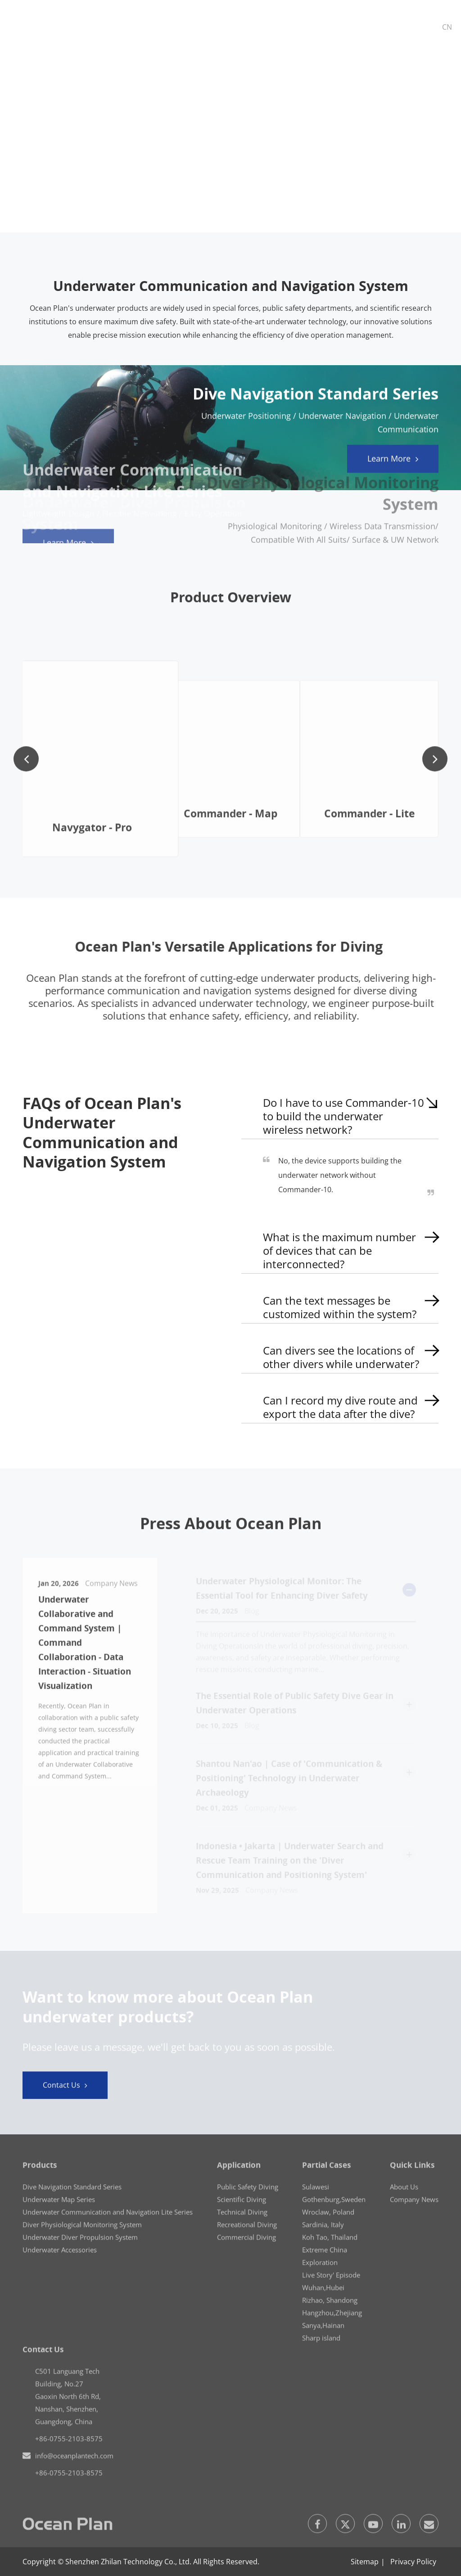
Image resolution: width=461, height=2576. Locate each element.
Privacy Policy (413, 2562)
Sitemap (365, 2562)
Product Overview (230, 601)
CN (447, 27)
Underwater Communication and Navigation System (230, 286)
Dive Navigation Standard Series (315, 400)
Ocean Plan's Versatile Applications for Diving (233, 946)
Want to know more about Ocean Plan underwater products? (168, 2011)
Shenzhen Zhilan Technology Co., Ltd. (128, 2562)
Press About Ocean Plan (230, 1528)
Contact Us (65, 2090)
